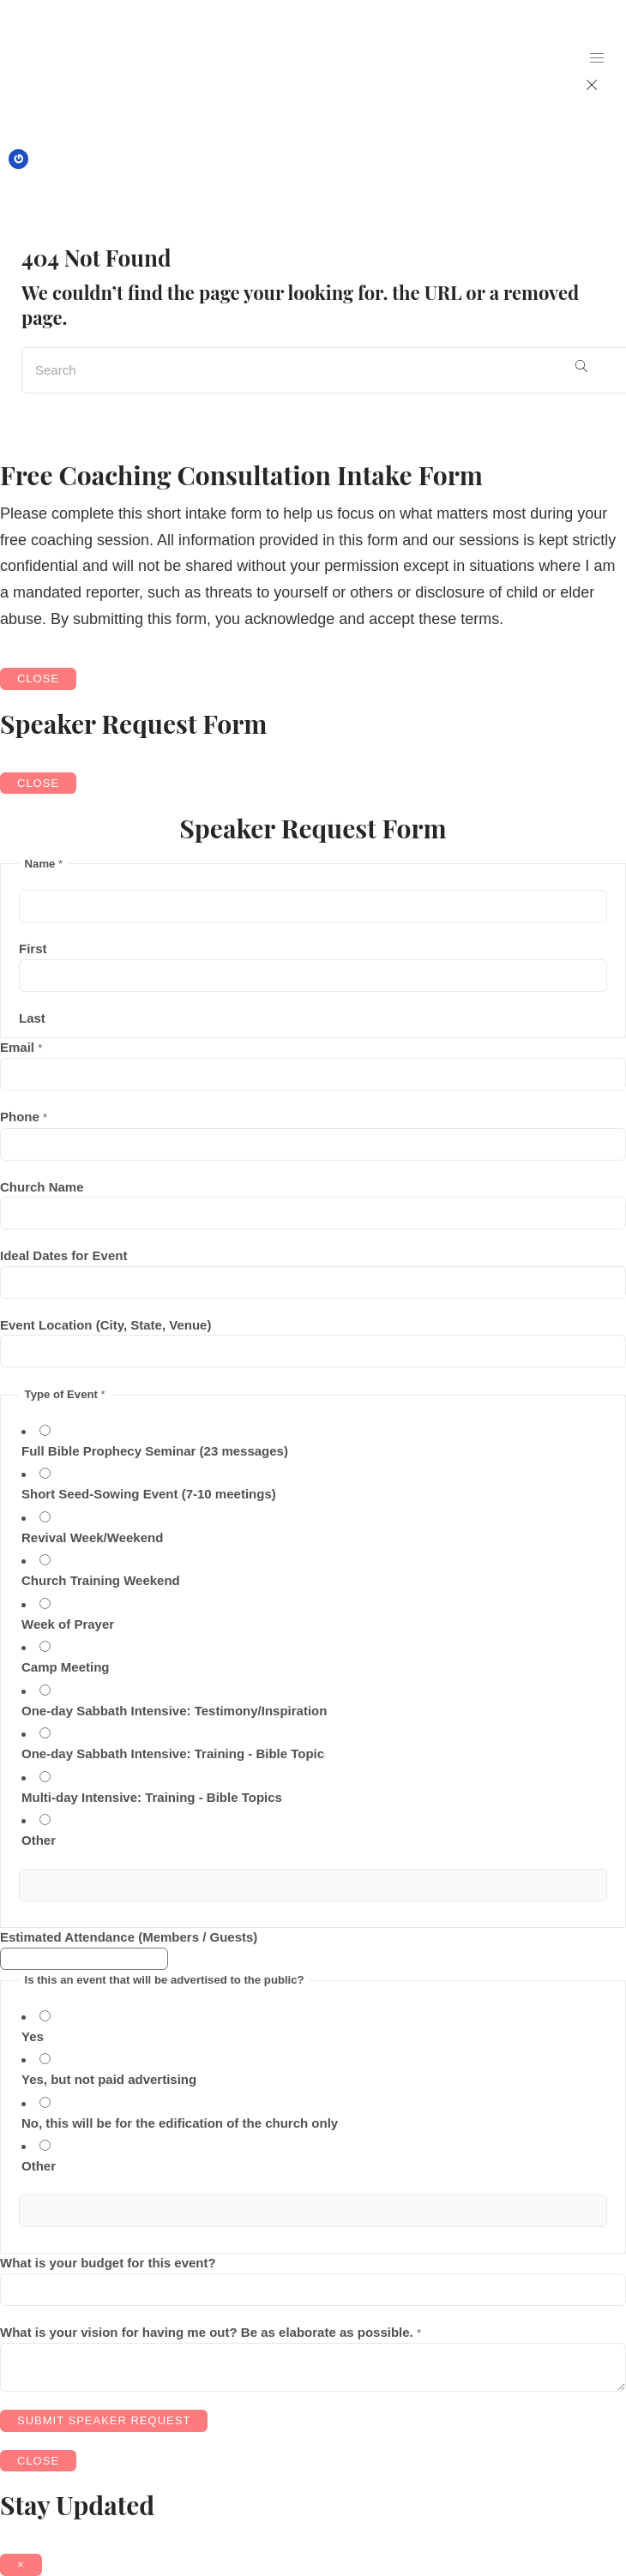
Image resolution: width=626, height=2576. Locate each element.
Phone (23, 1116)
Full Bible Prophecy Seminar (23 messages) (154, 1451)
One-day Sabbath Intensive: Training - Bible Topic (172, 1753)
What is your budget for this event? (108, 2262)
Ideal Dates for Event (63, 1255)
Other (38, 1840)
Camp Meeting (65, 1667)
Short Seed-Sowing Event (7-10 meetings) (148, 1493)
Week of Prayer (67, 1624)
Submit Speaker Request (103, 2420)
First (33, 948)
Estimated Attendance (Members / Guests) (128, 1937)
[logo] (70, 70)
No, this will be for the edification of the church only (179, 2123)
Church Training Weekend (100, 1580)
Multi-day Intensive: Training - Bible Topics (151, 1797)
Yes (32, 2036)
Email (21, 1047)
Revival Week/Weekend (92, 1537)
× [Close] (21, 2564)
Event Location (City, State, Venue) (105, 1325)
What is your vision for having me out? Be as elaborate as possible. (210, 2332)
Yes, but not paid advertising (108, 2079)
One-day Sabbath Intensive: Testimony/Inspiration (174, 1710)
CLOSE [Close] (38, 678)
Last (32, 1018)
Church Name (42, 1187)
